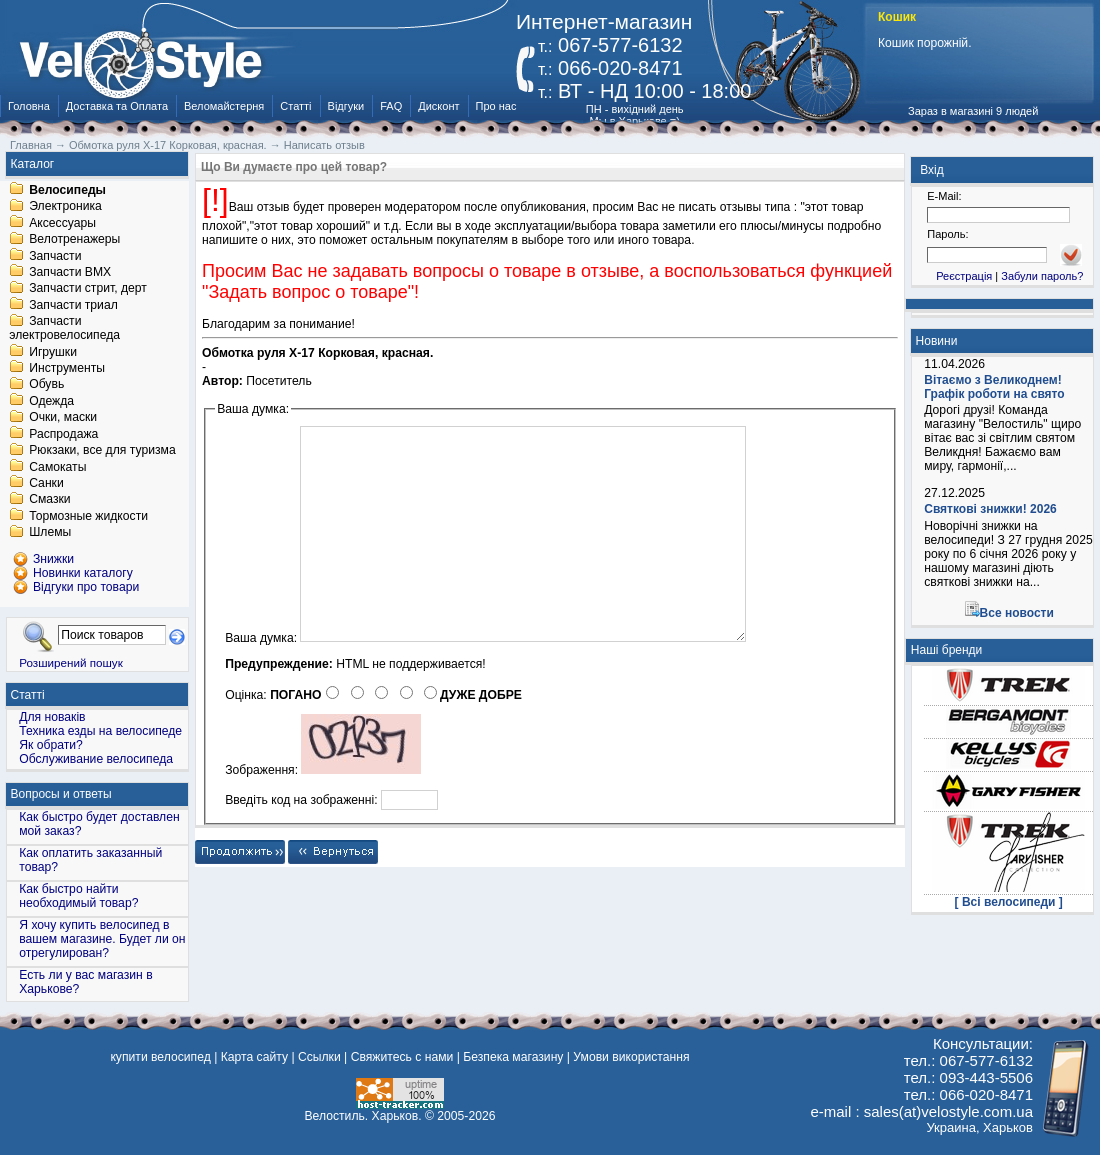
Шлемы (50, 533)
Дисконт (438, 106)
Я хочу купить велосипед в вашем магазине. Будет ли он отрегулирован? (102, 939)
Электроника (65, 207)
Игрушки (53, 352)
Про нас (496, 106)
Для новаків (52, 717)
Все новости (1017, 613)
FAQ (391, 106)
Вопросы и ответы (61, 794)
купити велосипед (160, 1057)
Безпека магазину (513, 1057)
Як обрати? (51, 745)
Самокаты (57, 467)
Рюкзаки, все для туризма (102, 451)
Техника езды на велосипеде (100, 731)
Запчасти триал (73, 305)
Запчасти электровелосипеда (64, 329)
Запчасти (55, 256)
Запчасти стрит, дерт (88, 289)
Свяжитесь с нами (402, 1057)
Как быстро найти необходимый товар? (78, 896)
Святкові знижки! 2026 (990, 509)
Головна (29, 106)
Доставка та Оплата (117, 106)
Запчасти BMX (70, 272)
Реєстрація (964, 276)
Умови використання (631, 1057)
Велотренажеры (74, 240)
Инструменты (67, 368)
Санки (46, 483)
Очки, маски (63, 418)
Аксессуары (62, 223)
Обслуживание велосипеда (96, 759)
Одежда (51, 401)
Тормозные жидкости (88, 516)
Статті (295, 106)
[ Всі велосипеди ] (1009, 902)
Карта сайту (254, 1057)
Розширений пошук (71, 662)
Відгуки (346, 106)
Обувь (46, 385)
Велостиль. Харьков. (363, 1116)
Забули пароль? (1042, 276)
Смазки (49, 500)
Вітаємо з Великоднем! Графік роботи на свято (994, 387)
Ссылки (319, 1057)
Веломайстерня (224, 106)
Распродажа (63, 434)
